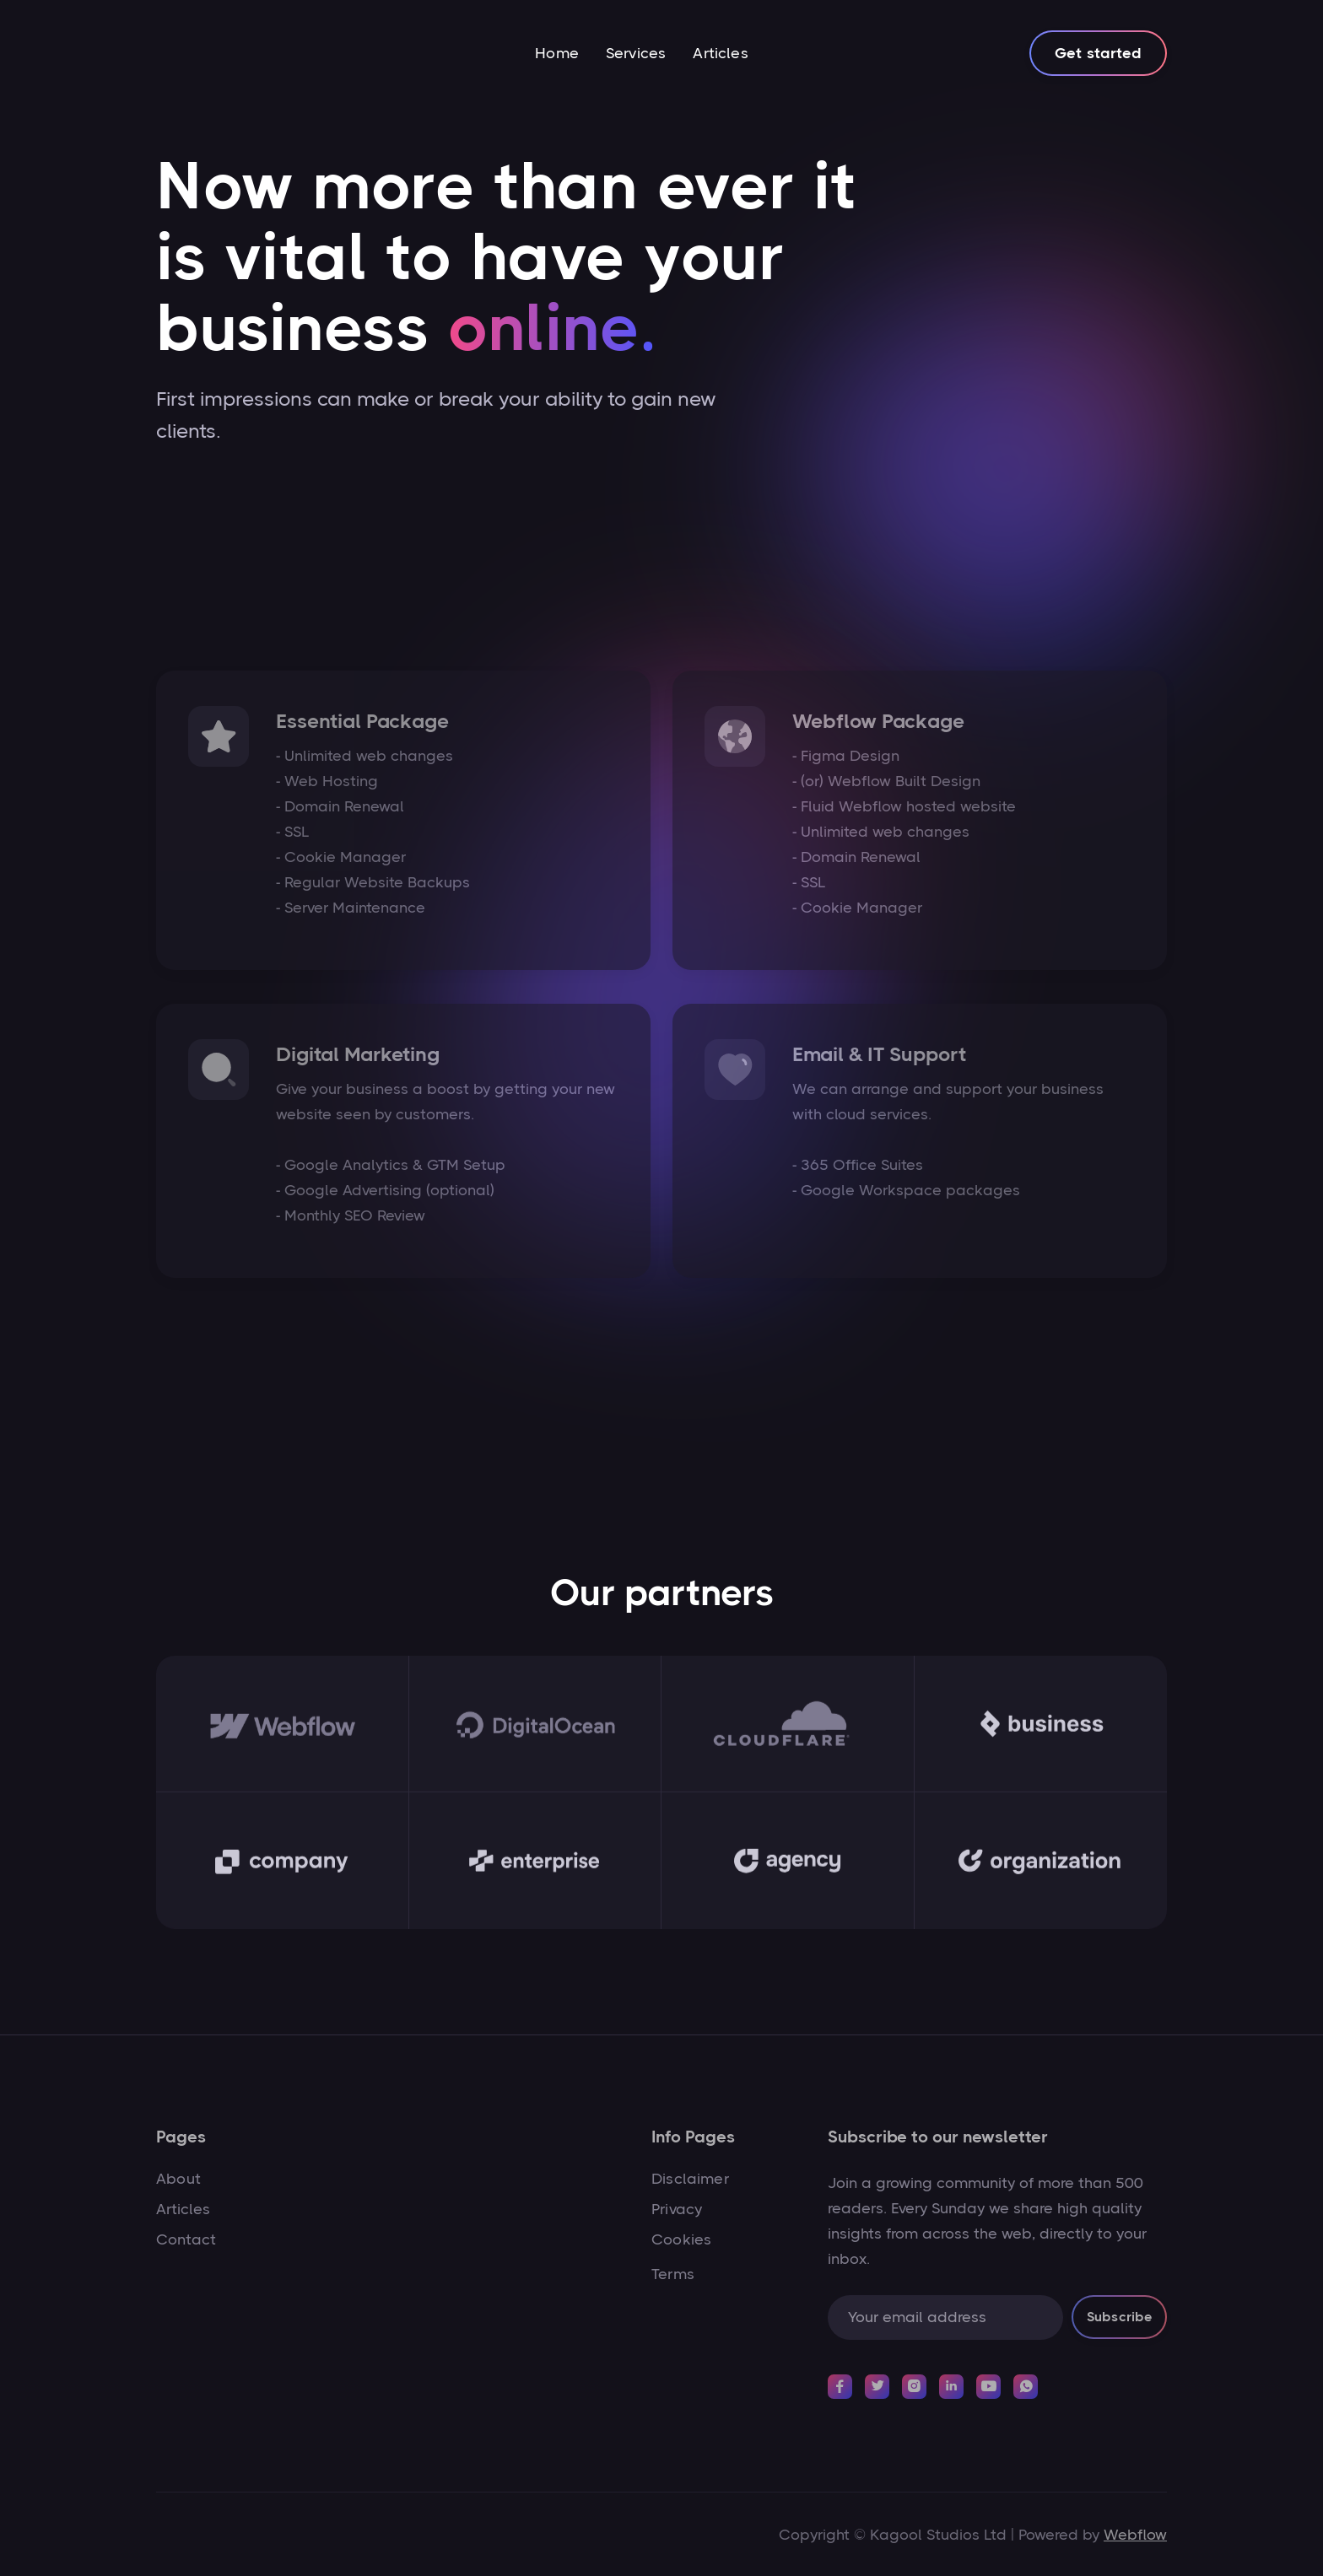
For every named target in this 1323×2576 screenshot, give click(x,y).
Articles (720, 53)
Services (636, 53)
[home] (218, 53)
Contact (186, 2239)
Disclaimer (690, 2178)
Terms (672, 2274)
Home (557, 53)
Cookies (681, 2239)
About (178, 2178)
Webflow (1135, 2534)
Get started (1098, 53)
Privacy (676, 2209)
